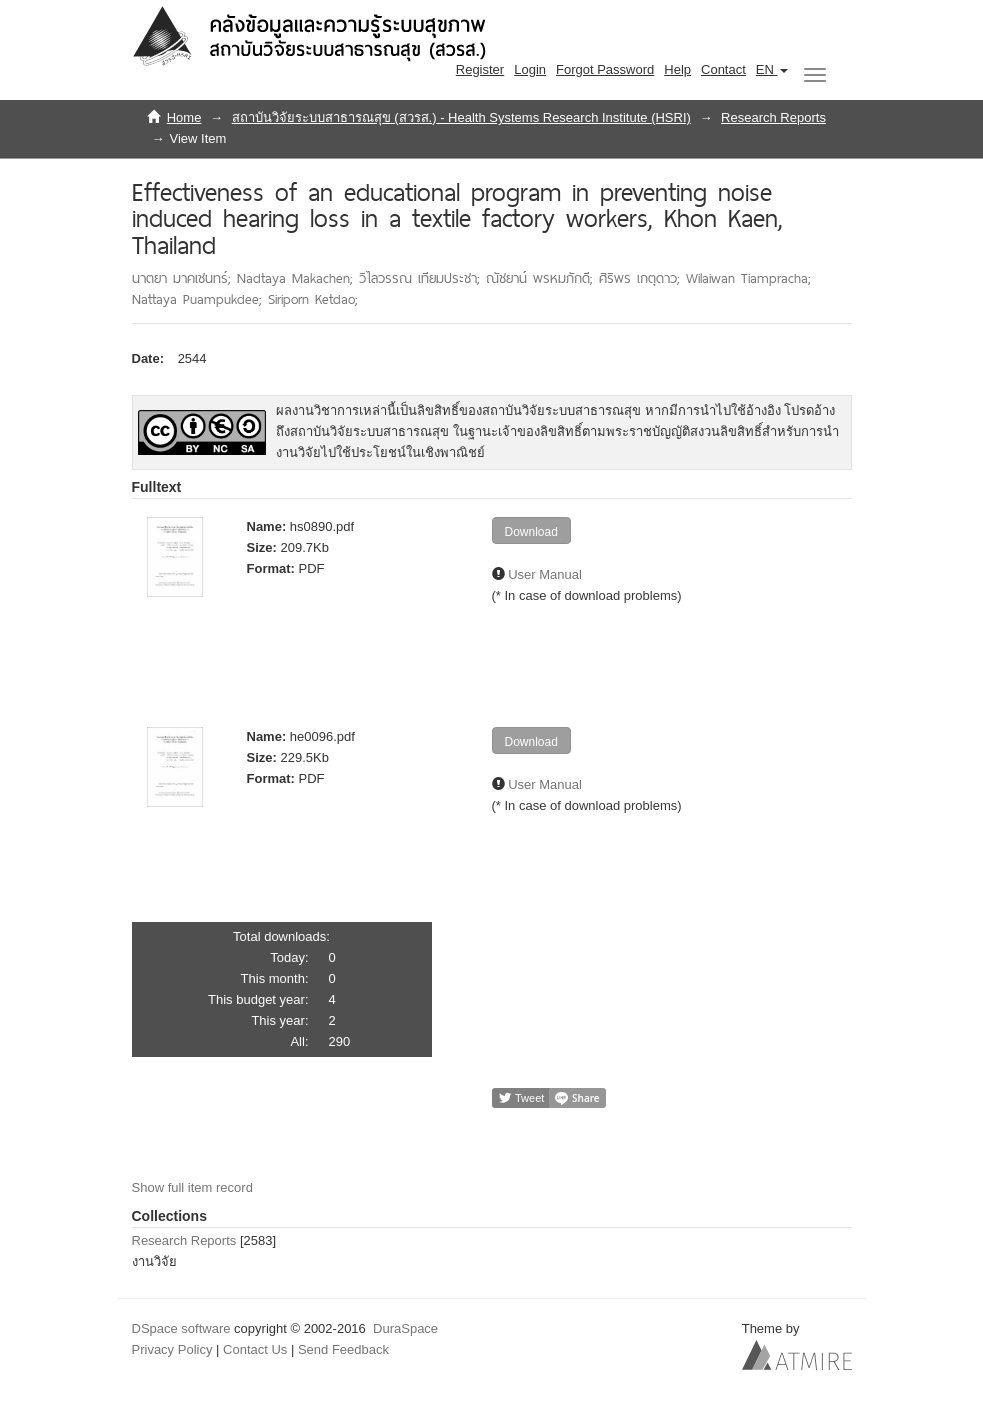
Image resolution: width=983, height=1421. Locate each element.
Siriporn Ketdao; (313, 299)
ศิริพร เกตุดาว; (642, 278)
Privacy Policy (172, 1349)
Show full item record (192, 1187)
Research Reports (773, 117)
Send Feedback (343, 1349)
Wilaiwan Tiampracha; (748, 278)
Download (531, 532)
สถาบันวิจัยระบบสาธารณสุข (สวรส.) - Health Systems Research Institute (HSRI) (461, 117)
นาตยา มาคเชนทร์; (184, 278)
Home (184, 117)
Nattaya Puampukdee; (200, 299)
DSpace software (181, 1328)
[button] (772, 70)
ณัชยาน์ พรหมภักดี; (542, 278)
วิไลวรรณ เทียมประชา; (422, 278)
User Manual (545, 574)
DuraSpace (405, 1328)
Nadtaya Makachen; (298, 278)
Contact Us (255, 1349)
